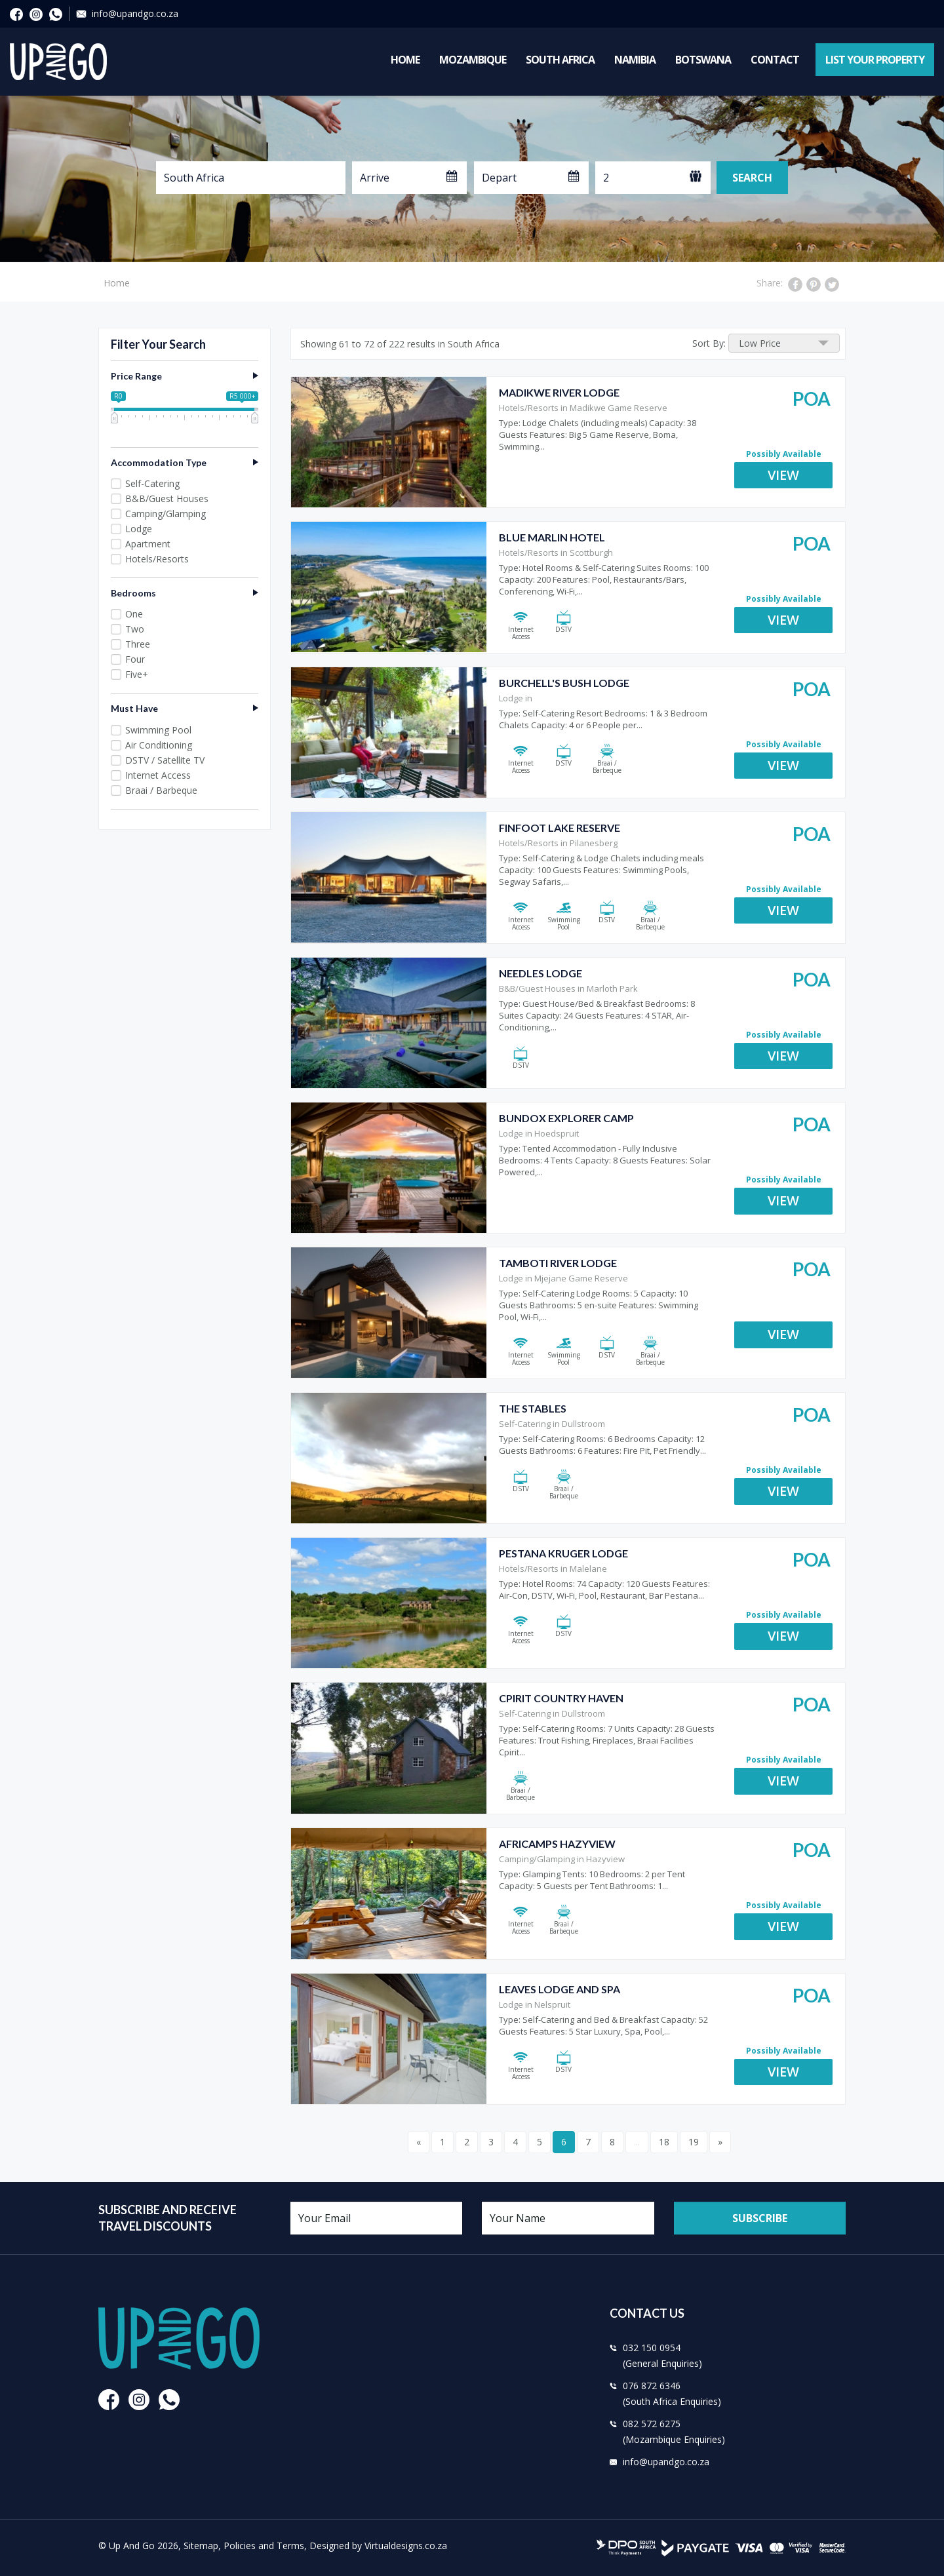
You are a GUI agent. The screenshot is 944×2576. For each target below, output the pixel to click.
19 (693, 2142)
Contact (775, 59)
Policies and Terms (264, 2545)
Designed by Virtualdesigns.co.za (378, 2545)
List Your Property (874, 59)
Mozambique (472, 59)
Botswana (703, 59)
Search (752, 177)
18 (664, 2142)
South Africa (560, 59)
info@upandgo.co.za (135, 13)
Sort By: (709, 343)
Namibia (635, 59)
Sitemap (201, 2545)
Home (405, 59)
